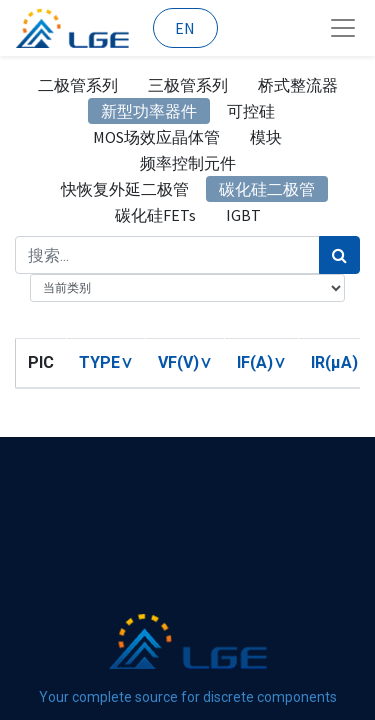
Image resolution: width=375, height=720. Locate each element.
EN (185, 28)
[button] (106, 362)
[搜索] (339, 255)
